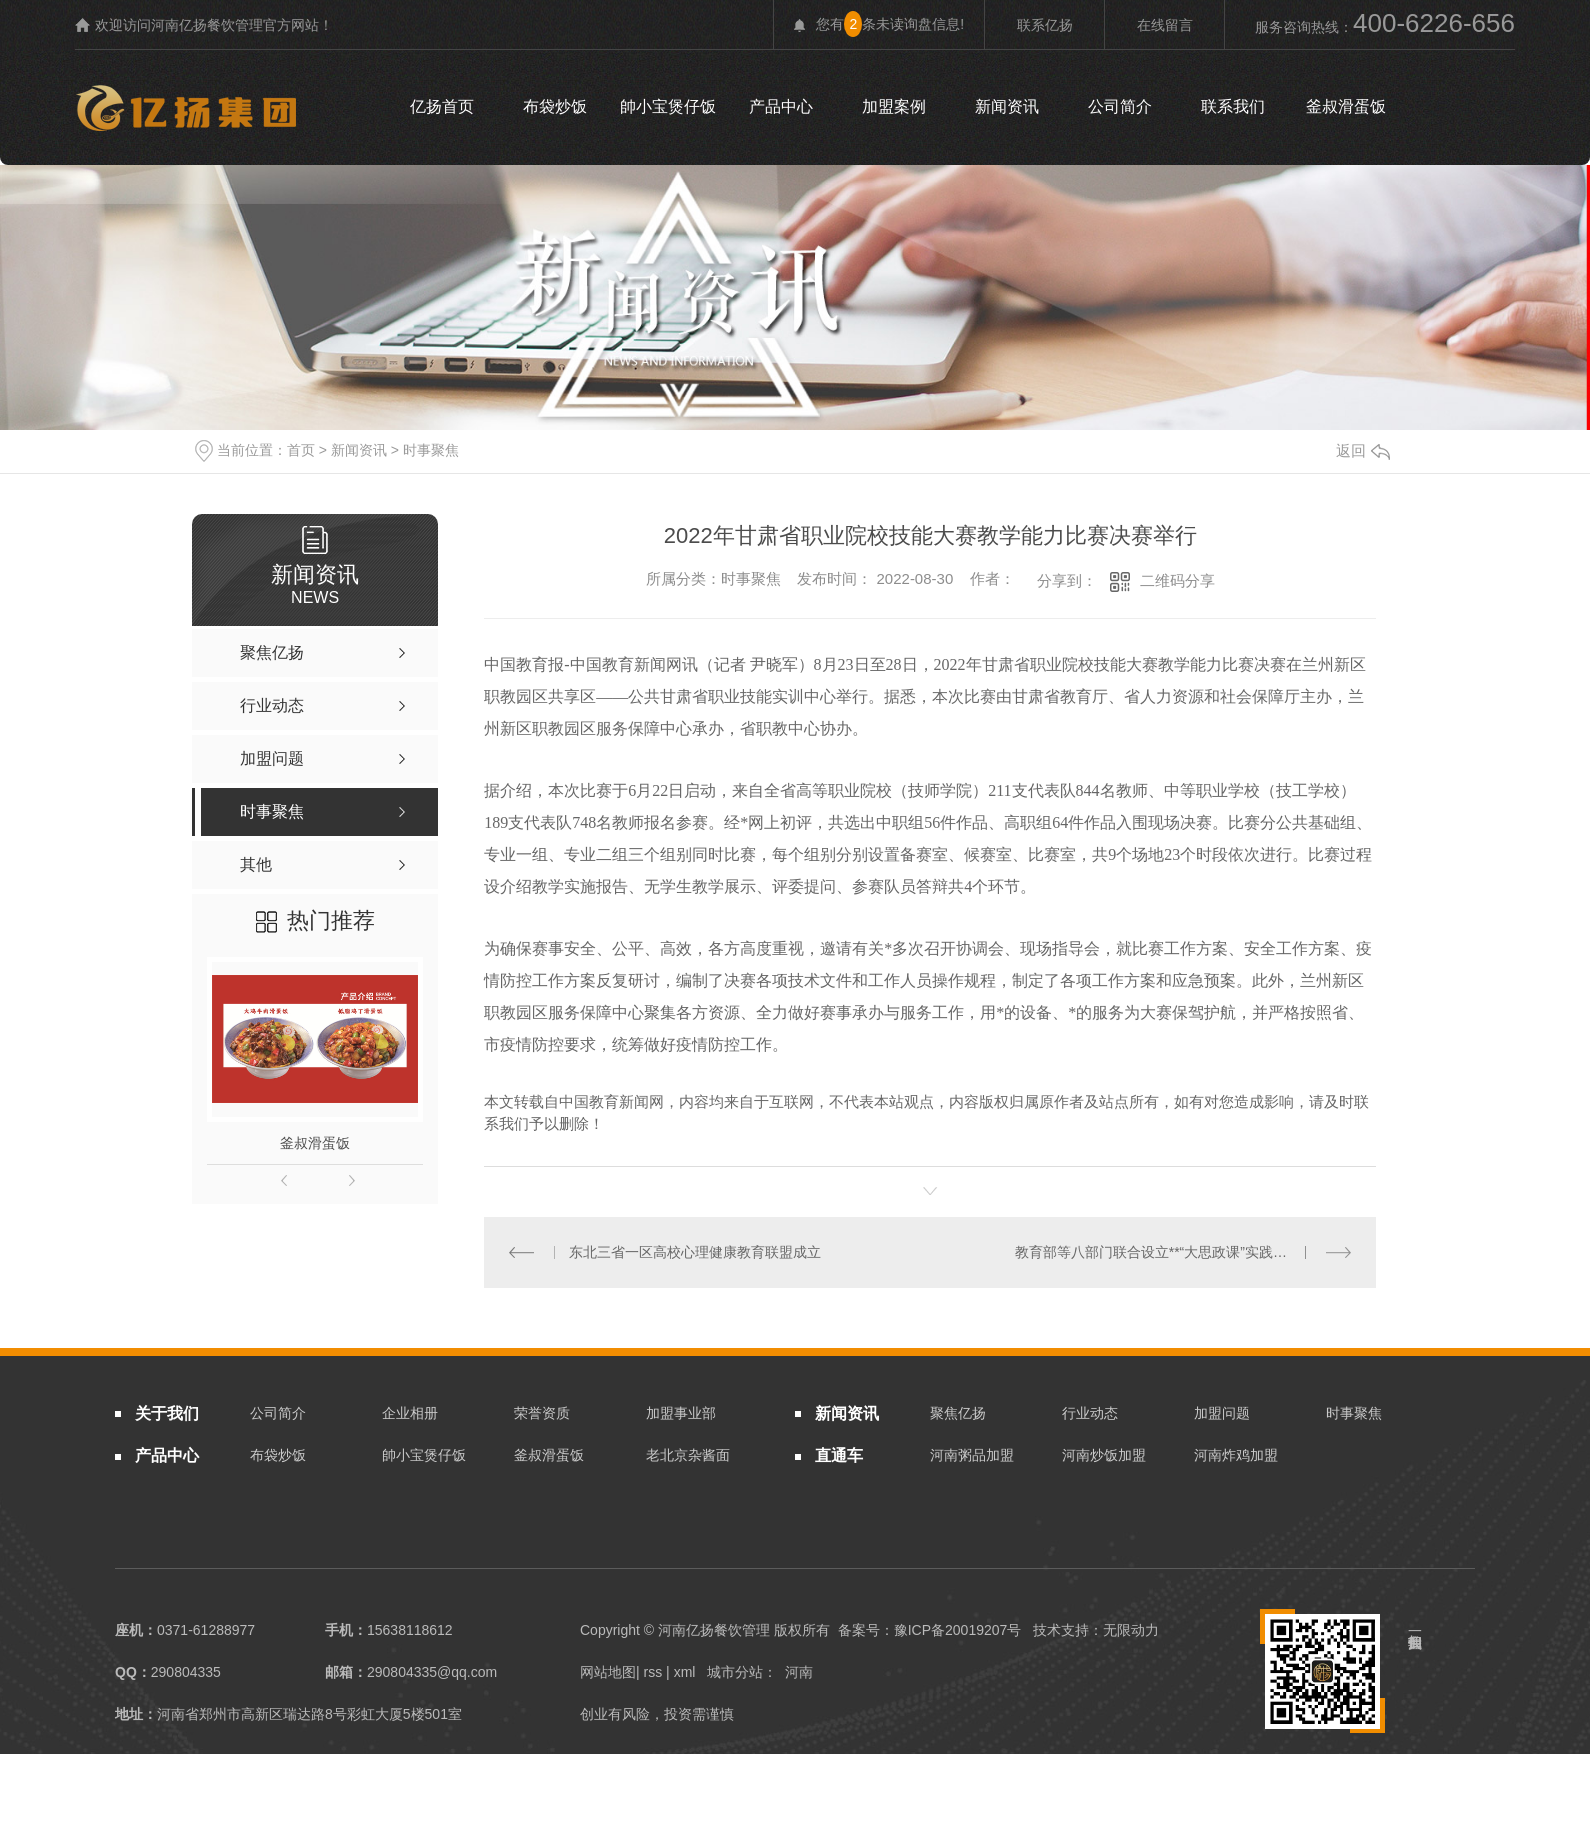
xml (685, 1671)
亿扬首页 (442, 106)
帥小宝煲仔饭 (668, 106)
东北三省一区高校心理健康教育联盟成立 (694, 1251)
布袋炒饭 (555, 106)
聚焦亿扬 (958, 1412)
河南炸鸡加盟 (1236, 1455)
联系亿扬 (1045, 25)
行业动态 (1090, 1412)
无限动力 (1131, 1629)
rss (653, 1671)
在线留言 (1165, 25)
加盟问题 (1222, 1412)
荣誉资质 (542, 1412)
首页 (301, 450)
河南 (799, 1671)
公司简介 (1120, 106)
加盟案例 (894, 106)
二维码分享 (1177, 580)
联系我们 (1233, 106)
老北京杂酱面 (688, 1455)
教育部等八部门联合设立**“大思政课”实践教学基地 (1172, 1251)
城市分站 (735, 1671)
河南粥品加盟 (972, 1455)
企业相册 (410, 1412)
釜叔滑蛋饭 (1346, 106)
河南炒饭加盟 (1104, 1455)
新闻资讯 (1007, 106)
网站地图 (608, 1671)
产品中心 (781, 106)
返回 (1363, 450)
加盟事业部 (681, 1412)
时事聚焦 (431, 450)
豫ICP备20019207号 (958, 1629)
